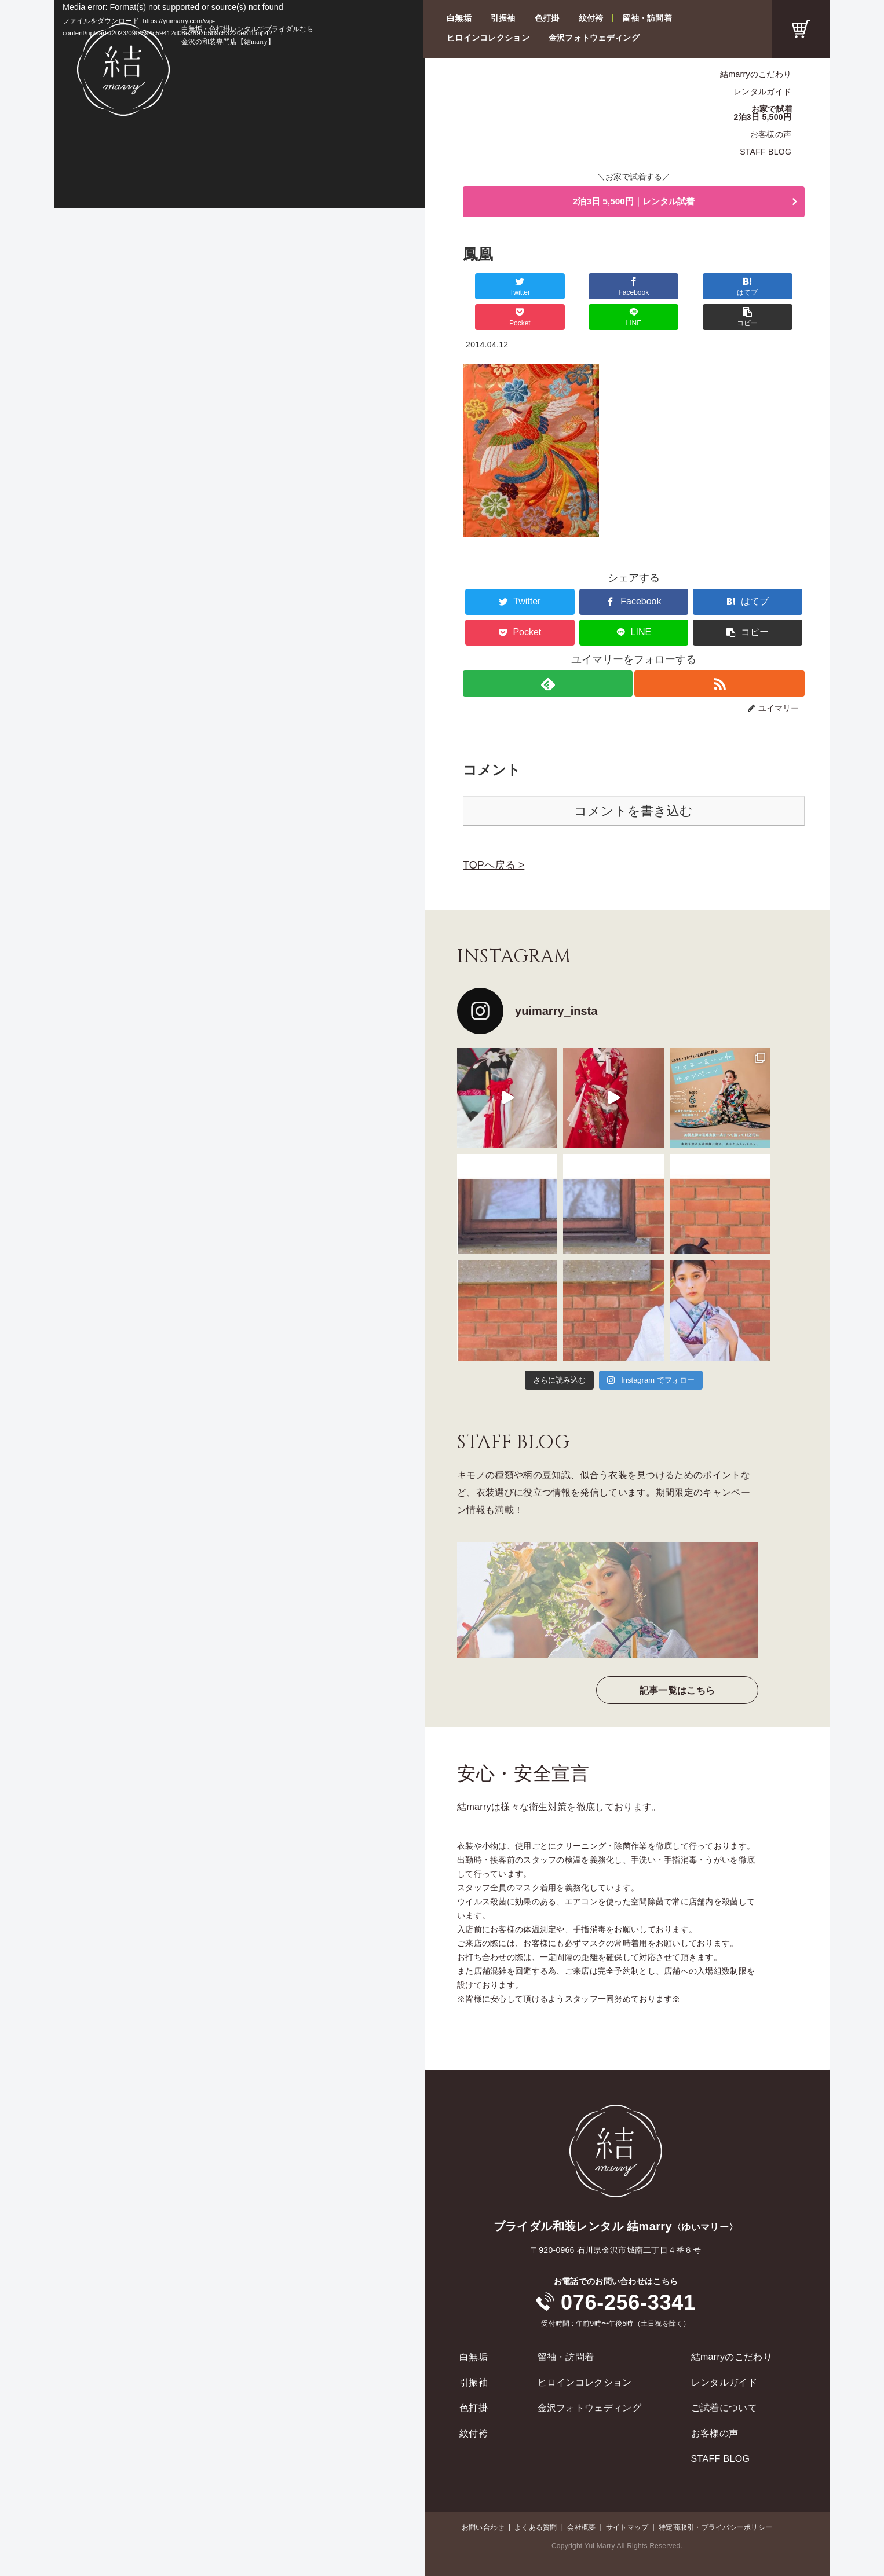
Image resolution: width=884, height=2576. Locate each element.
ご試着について (724, 2379)
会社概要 (581, 2498)
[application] (239, 104)
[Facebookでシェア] (548, 288)
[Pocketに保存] (662, 288)
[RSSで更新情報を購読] (720, 655)
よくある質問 (535, 2498)
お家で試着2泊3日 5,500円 (763, 113)
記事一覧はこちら (677, 1661)
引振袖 (503, 18)
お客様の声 (770, 134)
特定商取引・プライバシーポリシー (715, 2498)
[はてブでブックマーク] (605, 288)
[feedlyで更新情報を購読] (547, 655)
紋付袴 (591, 18)
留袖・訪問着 (647, 18)
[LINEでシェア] (719, 288)
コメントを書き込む (633, 782)
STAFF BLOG (765, 151)
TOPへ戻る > (493, 836)
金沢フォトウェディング (594, 37)
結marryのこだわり (755, 74)
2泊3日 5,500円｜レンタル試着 (633, 202)
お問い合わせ (483, 2498)
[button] (775, 288)
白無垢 (459, 18)
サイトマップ (627, 2498)
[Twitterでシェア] (491, 288)
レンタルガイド (762, 91)
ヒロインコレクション (488, 37)
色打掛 (547, 18)
